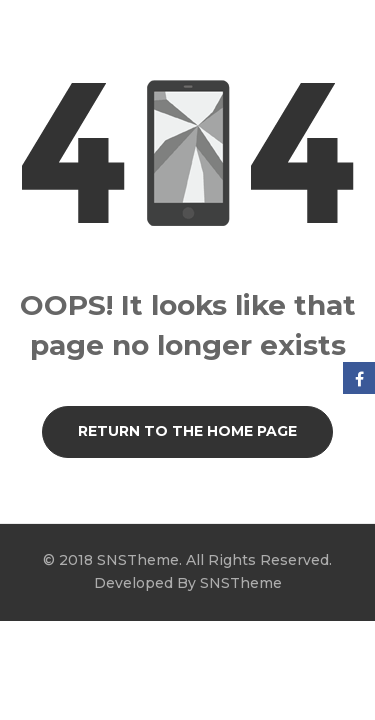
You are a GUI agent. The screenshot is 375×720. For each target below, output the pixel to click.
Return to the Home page (187, 431)
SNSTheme (241, 583)
